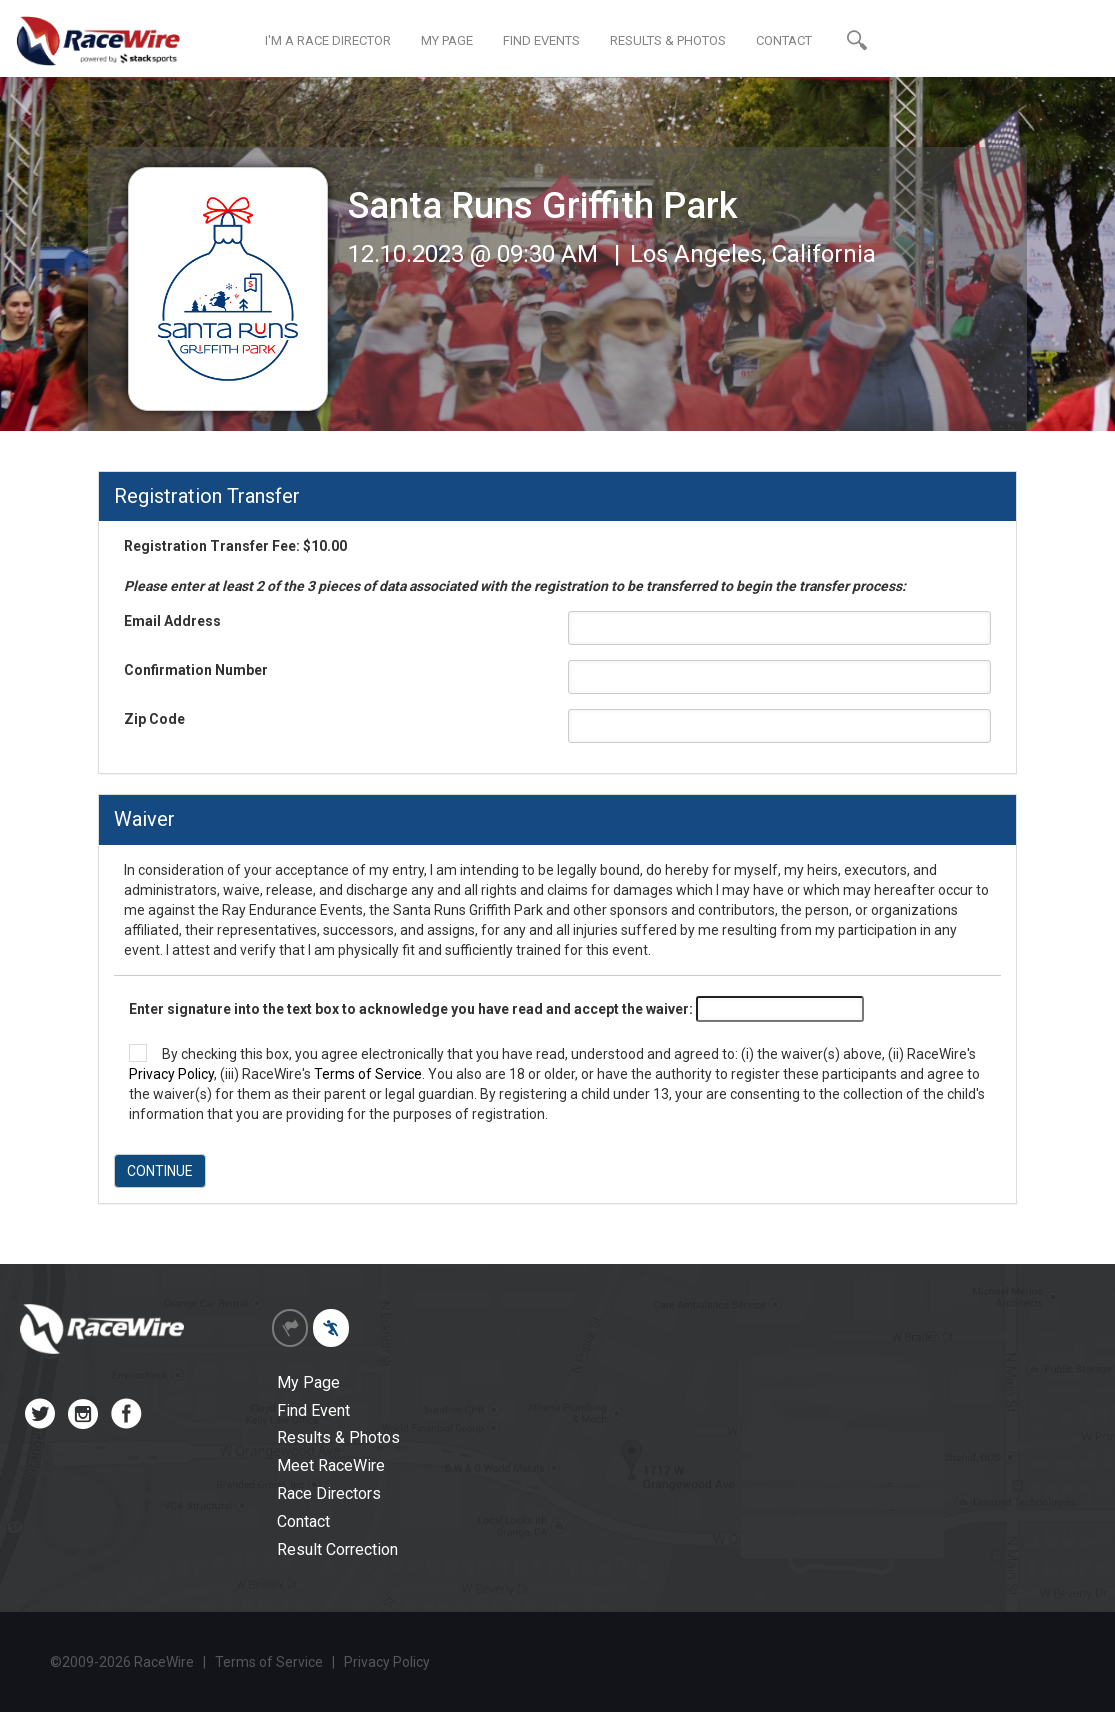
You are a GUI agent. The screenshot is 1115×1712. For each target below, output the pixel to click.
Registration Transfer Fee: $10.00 (515, 566)
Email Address (172, 621)
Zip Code (154, 719)
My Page (308, 1382)
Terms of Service (368, 1074)
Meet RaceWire (331, 1465)
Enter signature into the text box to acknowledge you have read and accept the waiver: (411, 1009)
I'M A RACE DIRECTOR (328, 40)
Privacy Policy (171, 1074)
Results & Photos (338, 1437)
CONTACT (784, 40)
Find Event (313, 1410)
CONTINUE (160, 1171)
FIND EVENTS (541, 40)
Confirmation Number (196, 670)
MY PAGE (447, 40)
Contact (303, 1521)
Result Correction (337, 1549)
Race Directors (329, 1493)
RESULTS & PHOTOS (668, 40)
